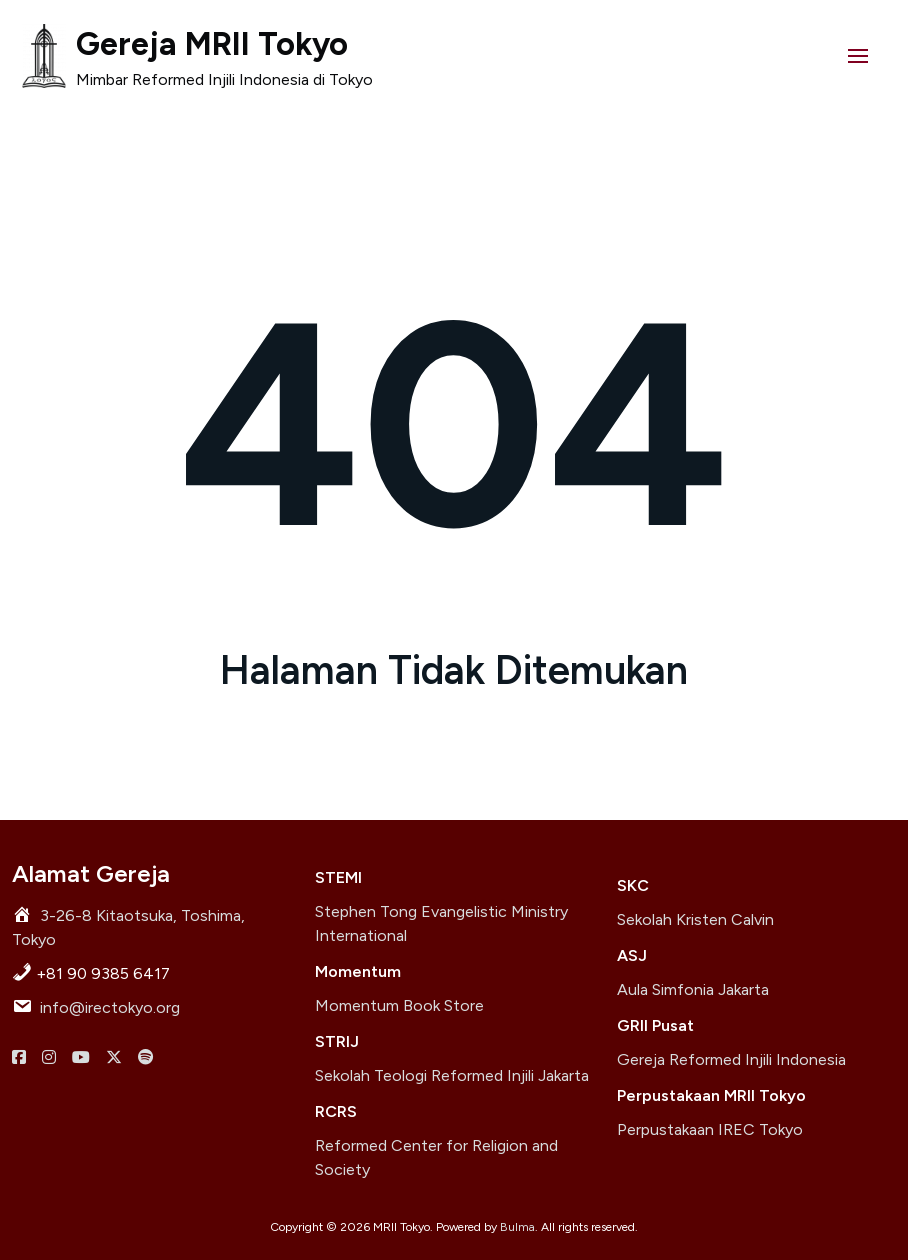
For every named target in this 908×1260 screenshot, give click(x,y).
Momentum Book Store (399, 1005)
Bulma (517, 1227)
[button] (858, 56)
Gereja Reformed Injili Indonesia (731, 1059)
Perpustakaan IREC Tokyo (710, 1129)
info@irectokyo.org (110, 1007)
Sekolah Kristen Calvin (695, 919)
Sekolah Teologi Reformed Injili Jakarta (452, 1075)
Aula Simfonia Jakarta (693, 989)
